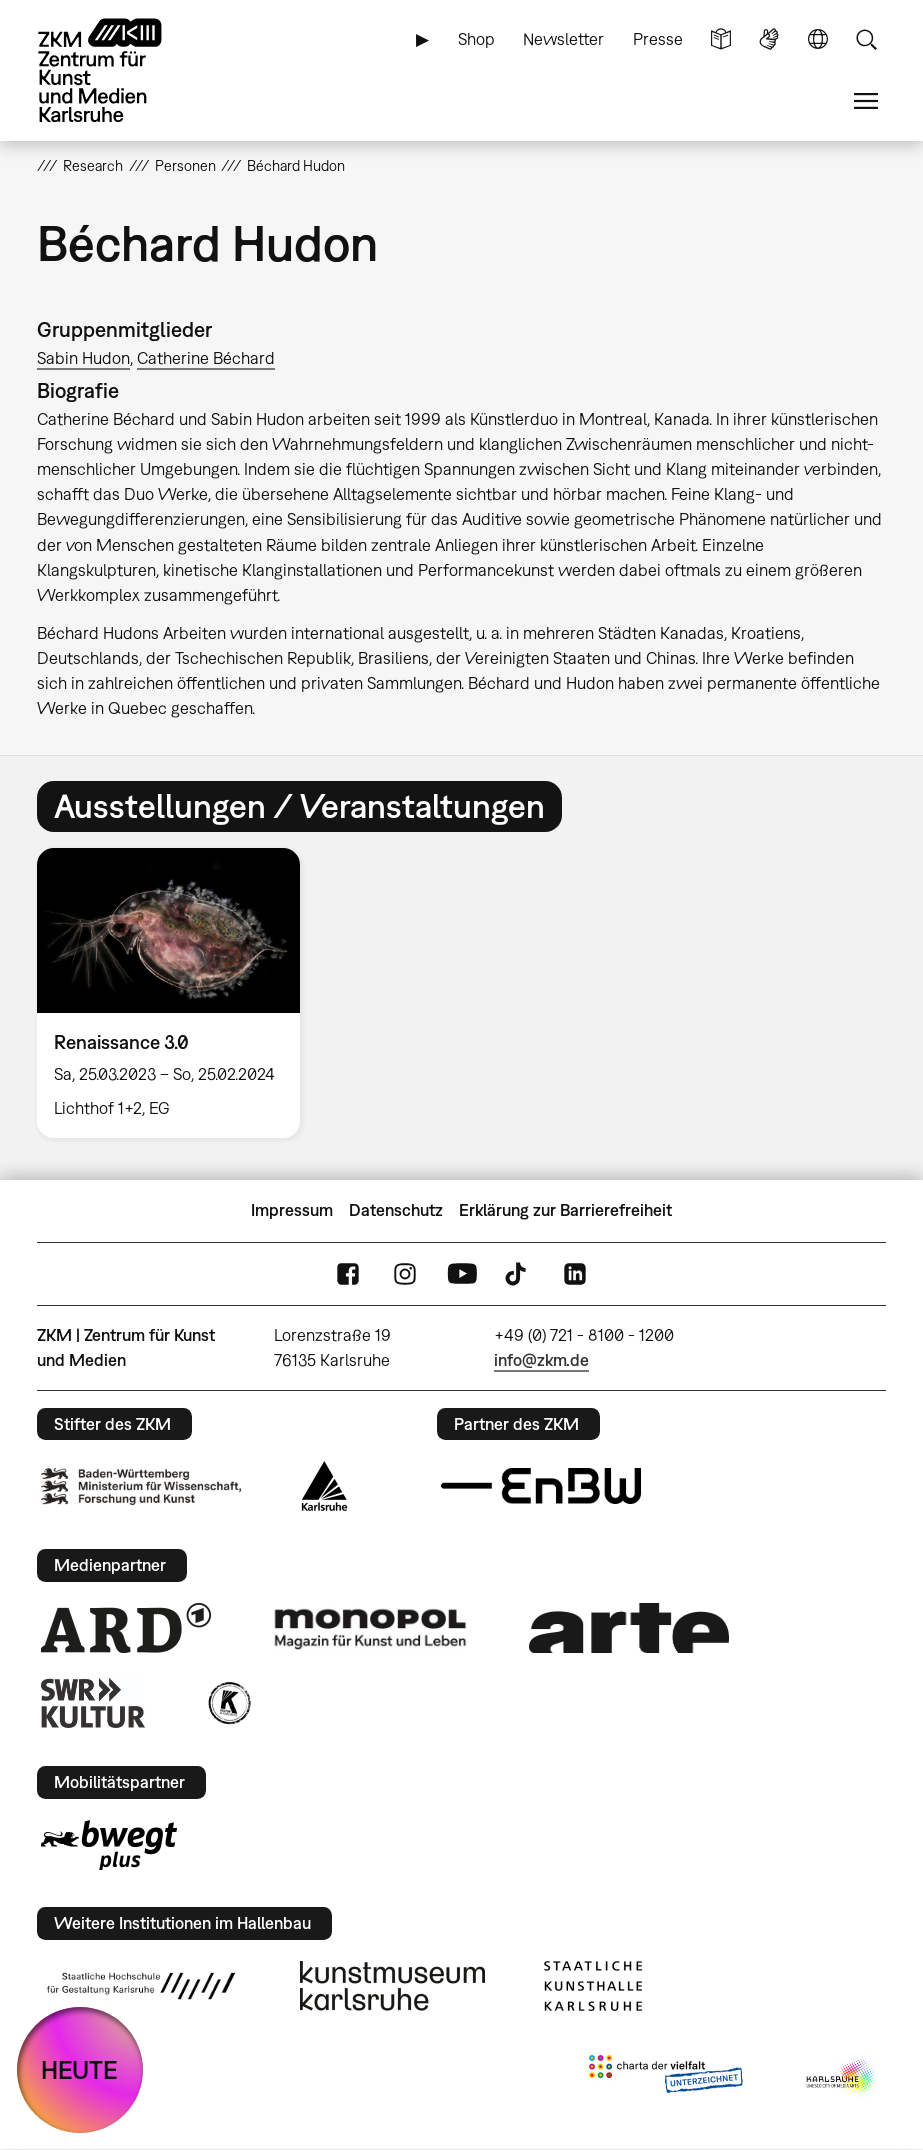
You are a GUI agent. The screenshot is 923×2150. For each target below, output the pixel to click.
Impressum (292, 1210)
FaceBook (348, 1273)
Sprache (818, 39)
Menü (866, 101)
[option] (177, 992)
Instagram (405, 1273)
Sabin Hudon (83, 358)
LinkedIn (575, 1273)
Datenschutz (396, 1210)
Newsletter (563, 39)
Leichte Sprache (721, 39)
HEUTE (79, 2069)
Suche (866, 39)
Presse (658, 39)
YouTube (462, 1273)
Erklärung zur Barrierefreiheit (565, 1210)
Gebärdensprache (769, 39)
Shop (476, 39)
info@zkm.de (541, 1360)
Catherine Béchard (206, 358)
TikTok (518, 1273)
